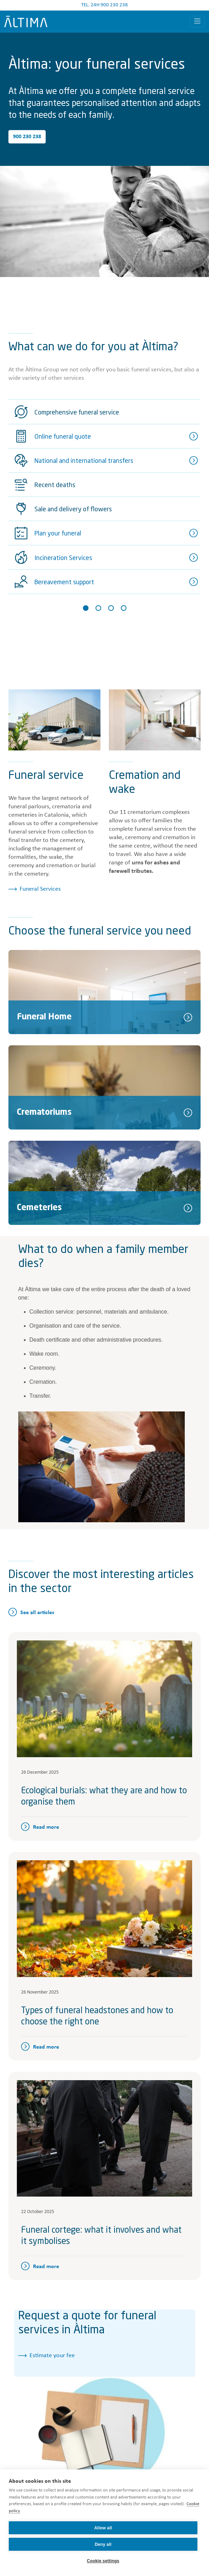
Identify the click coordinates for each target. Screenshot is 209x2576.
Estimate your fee (52, 2355)
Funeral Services (40, 889)
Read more (46, 1827)
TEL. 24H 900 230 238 (104, 5)
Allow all (103, 2528)
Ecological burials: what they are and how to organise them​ (104, 1797)
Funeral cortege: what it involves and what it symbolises (101, 2236)
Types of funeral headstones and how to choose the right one (97, 2017)
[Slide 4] (123, 608)
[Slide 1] (86, 608)
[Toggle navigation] (197, 21)
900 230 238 (27, 137)
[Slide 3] (111, 608)
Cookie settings (103, 2560)
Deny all (103, 2544)
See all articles (37, 1613)
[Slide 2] (98, 608)
